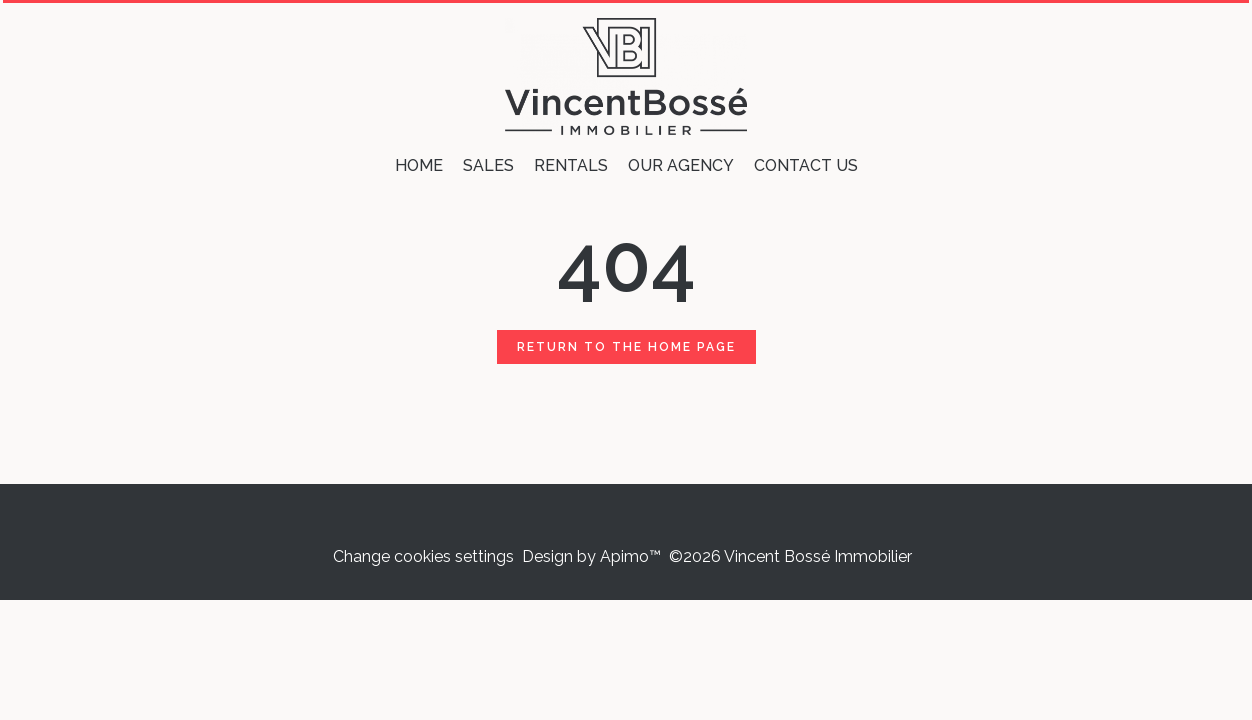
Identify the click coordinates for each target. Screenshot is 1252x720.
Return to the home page (626, 347)
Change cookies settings (423, 556)
